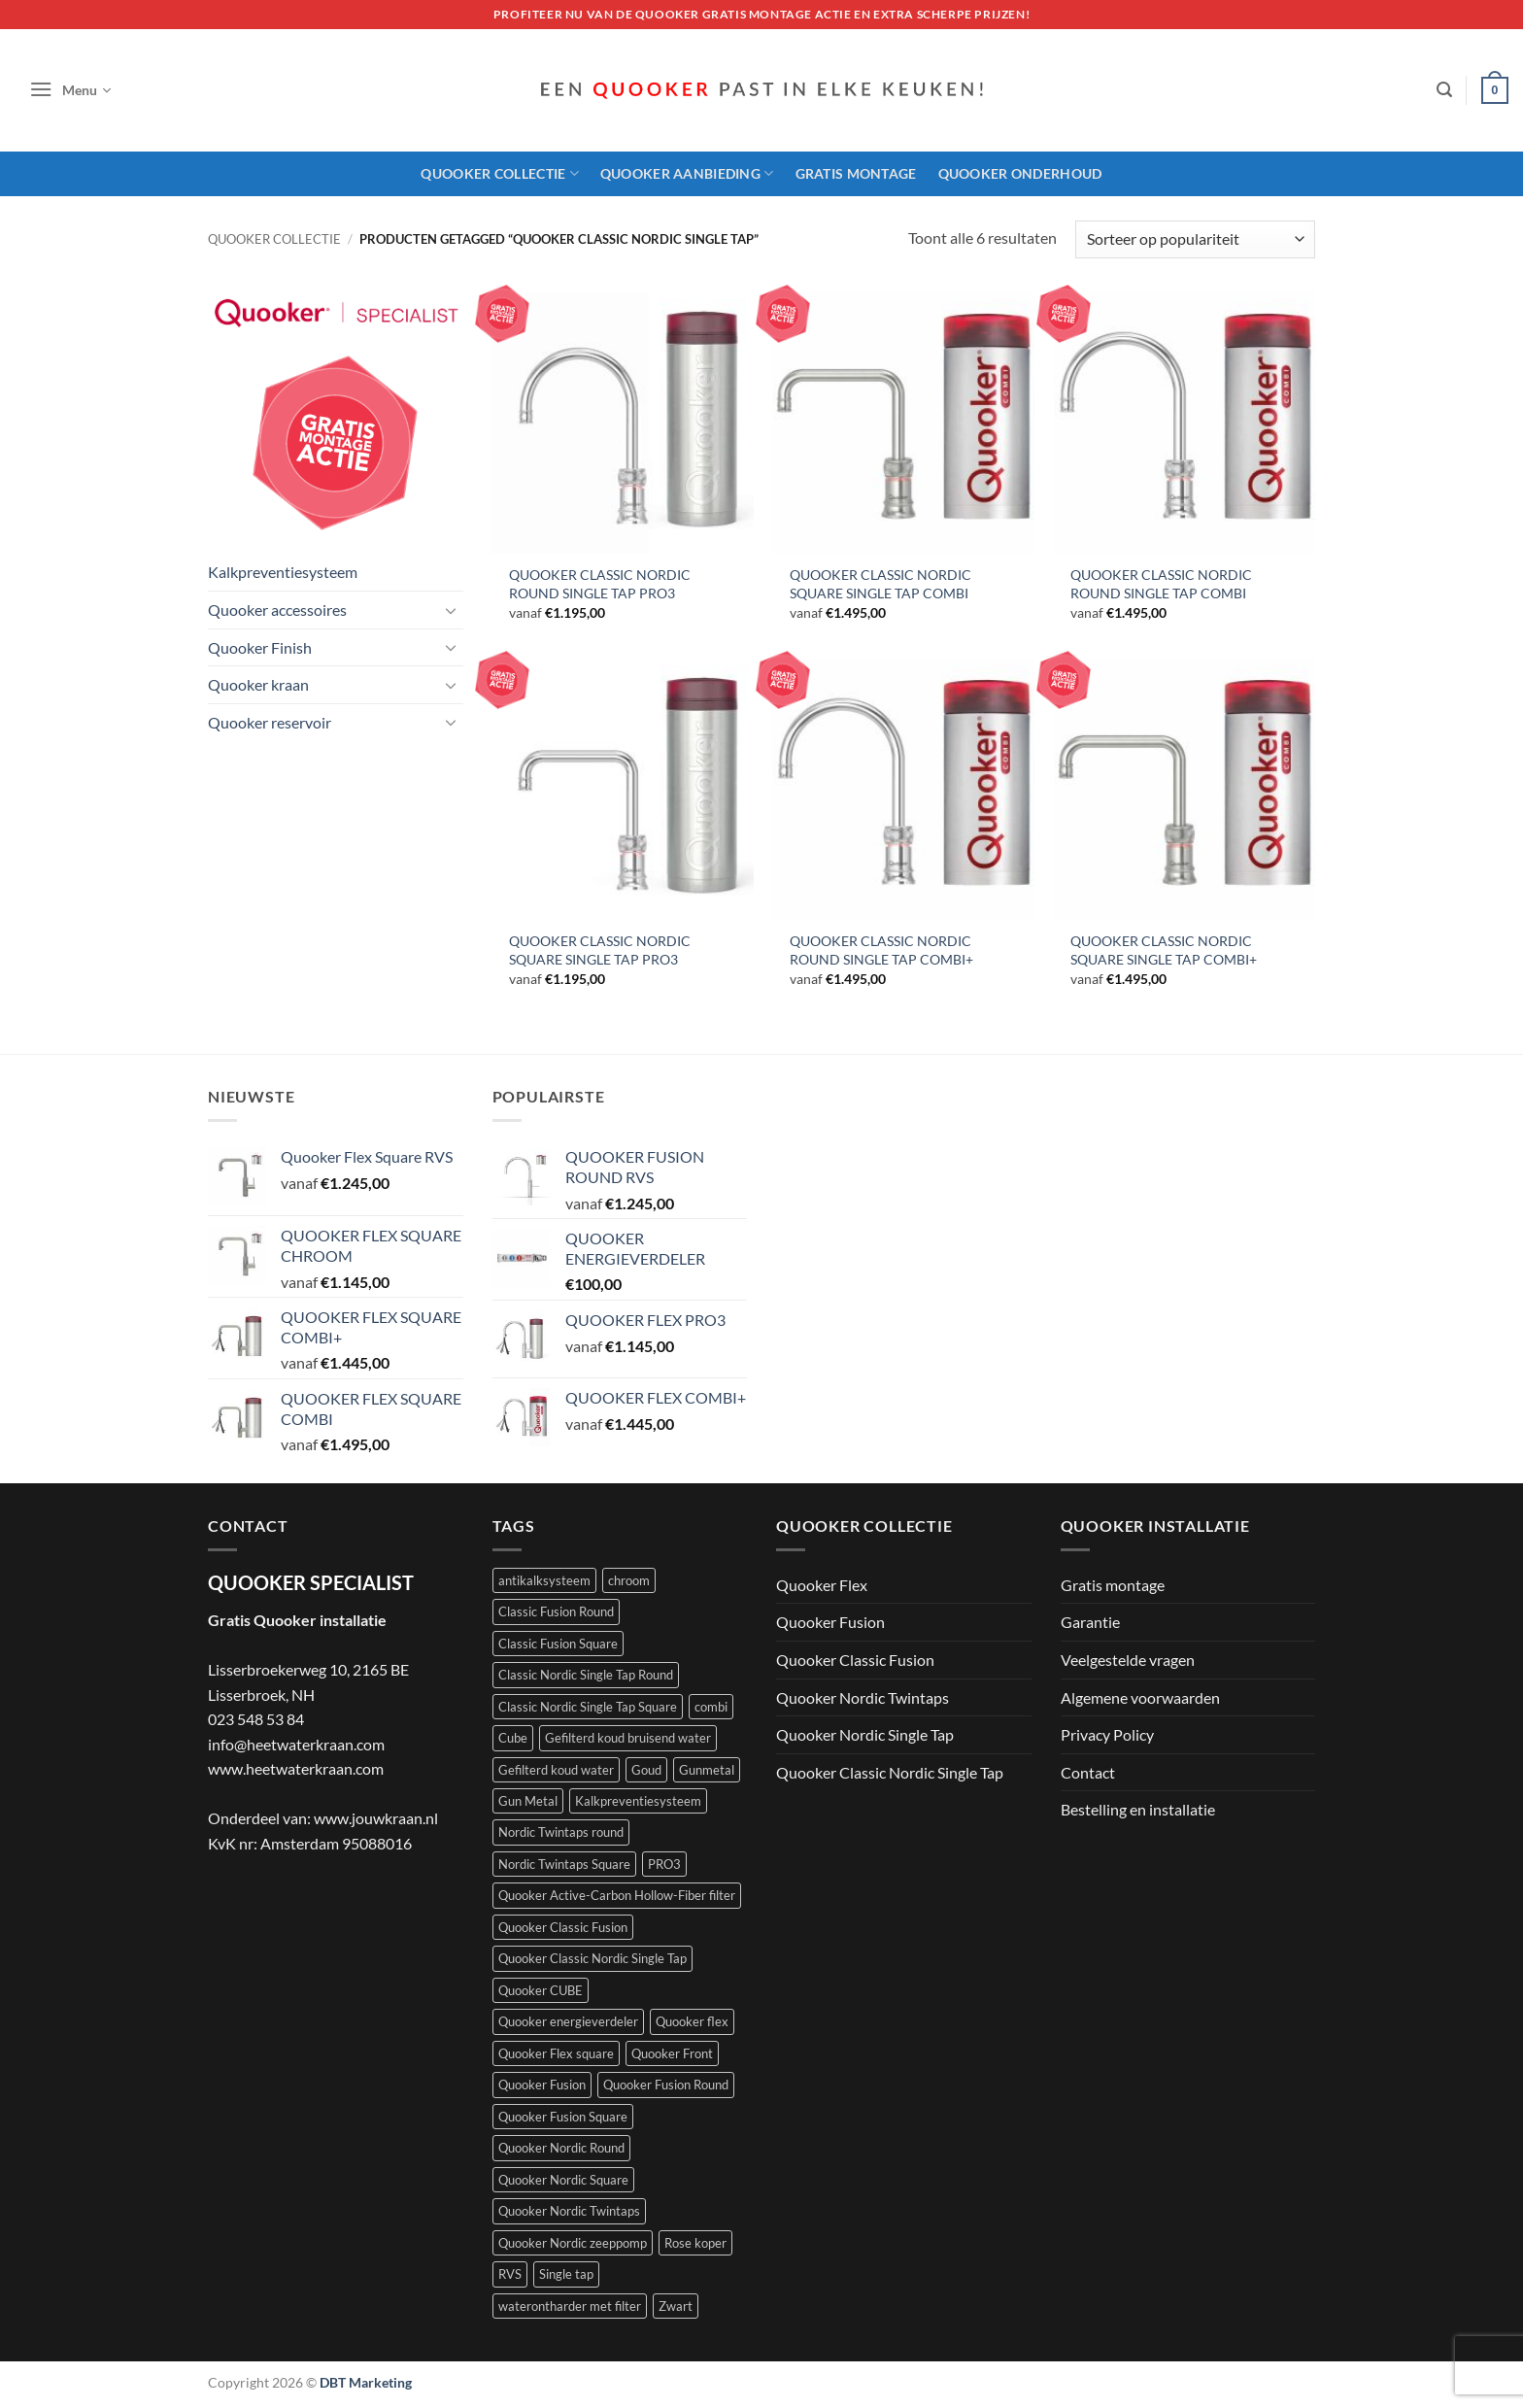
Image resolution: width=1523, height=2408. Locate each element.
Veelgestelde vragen (1128, 1659)
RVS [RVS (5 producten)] (510, 2274)
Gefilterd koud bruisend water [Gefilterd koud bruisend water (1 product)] (628, 1738)
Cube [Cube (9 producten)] (512, 1738)
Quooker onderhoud (1020, 173)
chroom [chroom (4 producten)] (629, 1580)
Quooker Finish (260, 647)
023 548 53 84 (256, 1719)
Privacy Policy (1107, 1734)
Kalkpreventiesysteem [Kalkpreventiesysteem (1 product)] (638, 1801)
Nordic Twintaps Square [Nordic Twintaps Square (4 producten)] (564, 1864)
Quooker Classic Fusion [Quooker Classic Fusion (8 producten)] (562, 1927)
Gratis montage (856, 173)
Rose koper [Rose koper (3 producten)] (695, 2243)
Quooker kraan (258, 684)
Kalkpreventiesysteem (282, 571)
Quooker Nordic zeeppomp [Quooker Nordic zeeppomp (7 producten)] (572, 2243)
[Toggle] (451, 610)
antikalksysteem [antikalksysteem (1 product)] (544, 1580)
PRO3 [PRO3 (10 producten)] (664, 1864)
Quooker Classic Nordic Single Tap (889, 1772)
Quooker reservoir (269, 722)
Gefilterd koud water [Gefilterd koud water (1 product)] (556, 1770)
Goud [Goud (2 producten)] (646, 1770)
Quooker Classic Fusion (855, 1659)
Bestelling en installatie (1138, 1809)
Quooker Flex (821, 1585)
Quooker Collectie (499, 173)
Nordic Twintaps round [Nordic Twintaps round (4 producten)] (561, 1832)
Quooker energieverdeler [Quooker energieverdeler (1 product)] (568, 2021)
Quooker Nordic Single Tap (865, 1734)
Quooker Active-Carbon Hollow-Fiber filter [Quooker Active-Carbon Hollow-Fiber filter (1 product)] (616, 1895)
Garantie (1090, 1621)
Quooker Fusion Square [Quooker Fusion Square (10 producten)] (562, 2116)
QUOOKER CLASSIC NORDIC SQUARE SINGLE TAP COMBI (880, 583)
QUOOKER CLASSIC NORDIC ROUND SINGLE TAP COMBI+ (881, 950)
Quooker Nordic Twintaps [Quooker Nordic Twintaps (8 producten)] (569, 2211)
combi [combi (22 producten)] (711, 1706)
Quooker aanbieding (687, 173)
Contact (1088, 1772)
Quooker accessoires (277, 609)
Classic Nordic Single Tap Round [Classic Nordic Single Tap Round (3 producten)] (585, 1674)
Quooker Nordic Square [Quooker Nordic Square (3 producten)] (563, 2180)
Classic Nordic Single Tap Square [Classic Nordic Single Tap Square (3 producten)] (587, 1706)
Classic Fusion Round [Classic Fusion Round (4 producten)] (556, 1611)
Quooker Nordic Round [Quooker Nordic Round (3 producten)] (561, 2147)
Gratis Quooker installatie (297, 1620)
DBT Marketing (366, 2382)
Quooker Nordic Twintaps (862, 1697)
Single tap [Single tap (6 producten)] (566, 2274)
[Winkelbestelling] (1195, 239)
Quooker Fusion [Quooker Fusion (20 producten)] (542, 2084)
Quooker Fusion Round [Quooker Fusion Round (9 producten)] (665, 2084)
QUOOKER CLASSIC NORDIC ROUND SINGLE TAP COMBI (1161, 583)
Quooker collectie (274, 239)
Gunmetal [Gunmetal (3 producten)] (706, 1770)
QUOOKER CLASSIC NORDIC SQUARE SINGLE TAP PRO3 (600, 950)
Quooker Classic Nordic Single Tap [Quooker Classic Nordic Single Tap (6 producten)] (592, 1958)
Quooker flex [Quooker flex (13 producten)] (692, 2021)
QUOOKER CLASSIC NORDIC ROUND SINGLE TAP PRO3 (600, 583)
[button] (70, 90)
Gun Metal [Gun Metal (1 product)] (528, 1801)
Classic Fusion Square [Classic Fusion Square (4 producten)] (558, 1643)
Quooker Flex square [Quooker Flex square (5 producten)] (556, 2053)
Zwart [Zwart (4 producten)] (676, 2306)
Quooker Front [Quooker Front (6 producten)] (672, 2053)
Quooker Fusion (830, 1621)
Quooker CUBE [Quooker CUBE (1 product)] (540, 1990)
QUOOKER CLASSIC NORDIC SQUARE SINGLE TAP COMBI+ (1163, 950)
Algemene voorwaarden (1140, 1697)
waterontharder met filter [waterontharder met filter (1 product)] (569, 2306)
